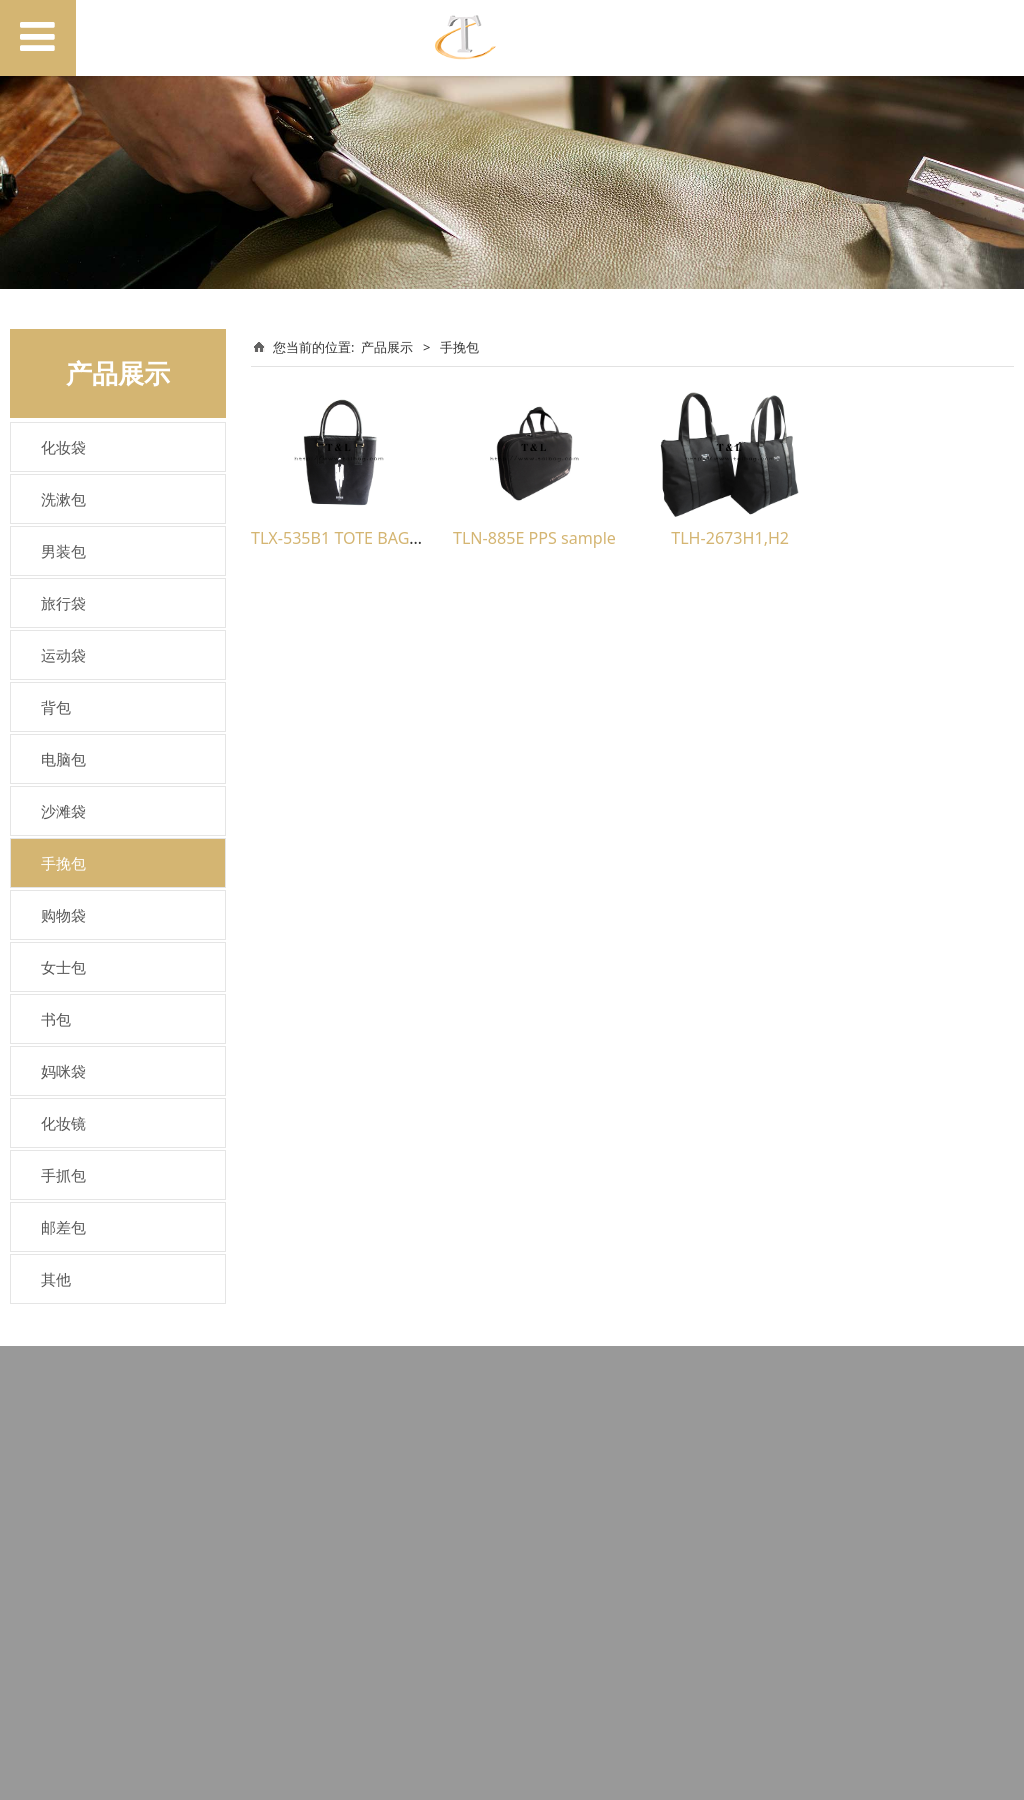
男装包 (63, 551)
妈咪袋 (63, 1071)
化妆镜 (63, 1123)
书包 (56, 1019)
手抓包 (63, 1175)
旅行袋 (63, 603)
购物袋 (63, 915)
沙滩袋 (63, 811)
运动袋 (63, 655)
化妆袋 (63, 447)
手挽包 (63, 863)
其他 (56, 1279)
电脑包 (63, 759)
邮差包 (63, 1227)
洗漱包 (63, 499)
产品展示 (387, 347)
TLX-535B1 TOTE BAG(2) (339, 538)
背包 (56, 707)
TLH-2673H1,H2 (730, 538)
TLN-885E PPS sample (534, 538)
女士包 (63, 967)
